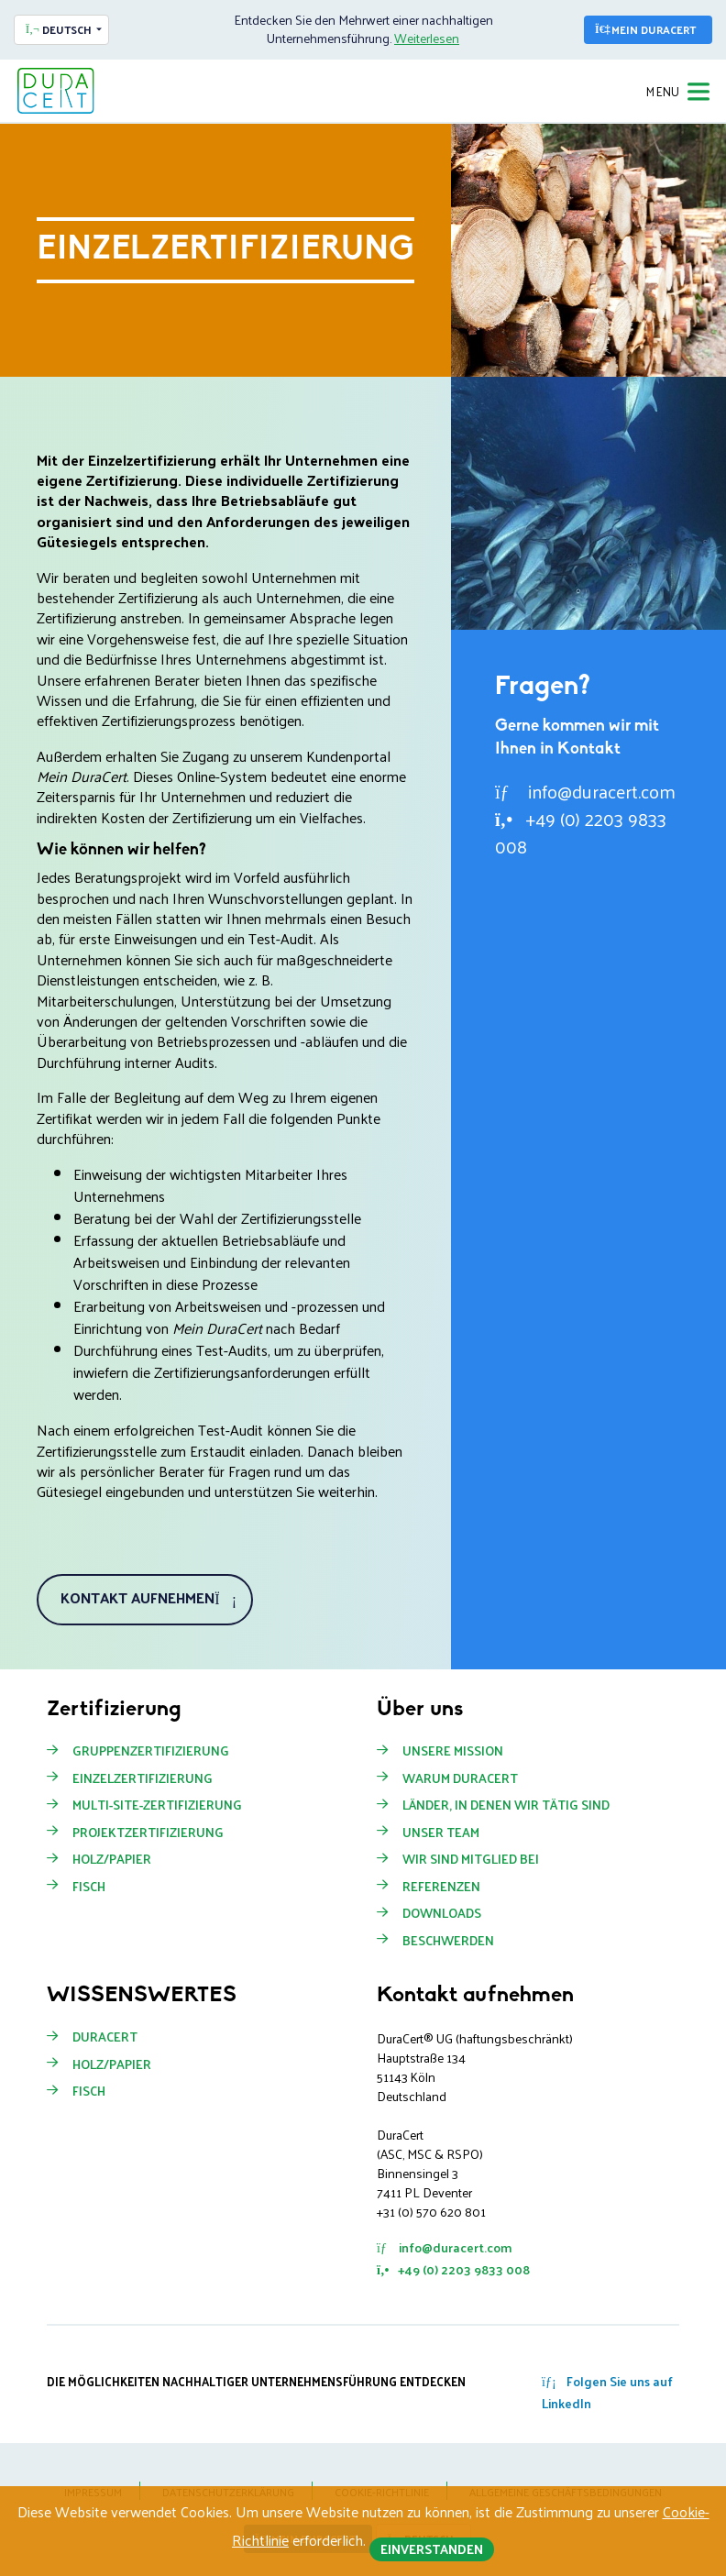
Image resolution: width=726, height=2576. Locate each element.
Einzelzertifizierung (142, 1778)
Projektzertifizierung (148, 1832)
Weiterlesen (426, 38)
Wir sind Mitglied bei (470, 1859)
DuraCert (105, 2037)
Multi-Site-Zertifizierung (157, 1805)
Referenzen (441, 1886)
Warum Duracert (460, 1778)
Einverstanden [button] (431, 2548)
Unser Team (440, 1832)
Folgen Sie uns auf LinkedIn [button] (607, 2392)
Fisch (88, 1886)
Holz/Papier (111, 1859)
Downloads (441, 1913)
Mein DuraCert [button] (645, 29)
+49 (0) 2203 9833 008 (580, 832)
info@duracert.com (585, 791)
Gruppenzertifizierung (150, 1751)
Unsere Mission (452, 1751)
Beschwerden (448, 1940)
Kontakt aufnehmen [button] (148, 1597)
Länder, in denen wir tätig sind (506, 1805)
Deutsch (59, 29)
